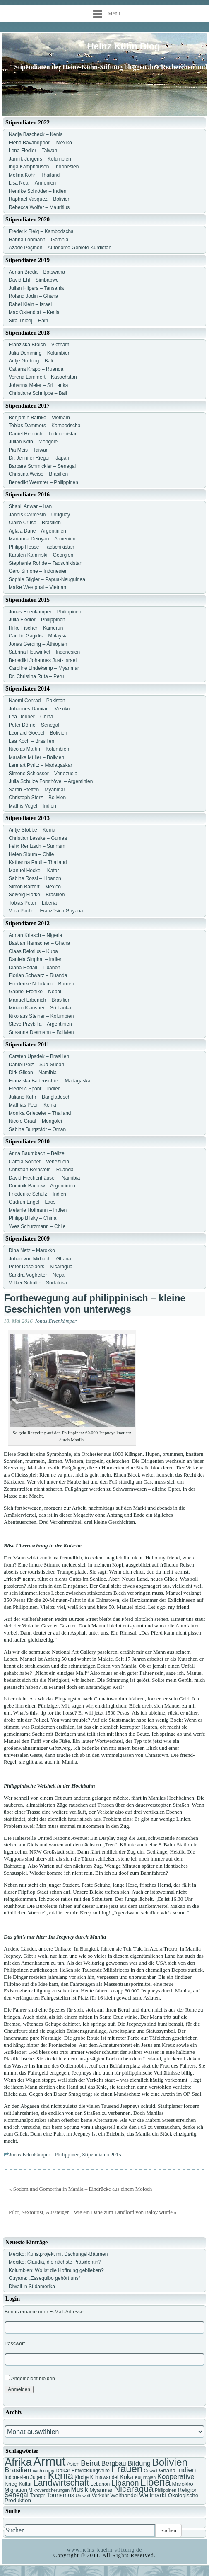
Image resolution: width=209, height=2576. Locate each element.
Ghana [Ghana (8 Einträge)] (167, 2470)
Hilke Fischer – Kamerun (36, 628)
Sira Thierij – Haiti (28, 321)
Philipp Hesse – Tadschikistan (41, 547)
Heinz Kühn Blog (123, 46)
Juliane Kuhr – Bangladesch (39, 1097)
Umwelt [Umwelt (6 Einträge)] (83, 2495)
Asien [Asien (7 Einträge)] (73, 2464)
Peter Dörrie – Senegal (34, 725)
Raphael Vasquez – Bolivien (39, 199)
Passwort (15, 2343)
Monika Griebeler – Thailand (40, 1113)
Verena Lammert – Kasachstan (43, 377)
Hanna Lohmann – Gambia (38, 240)
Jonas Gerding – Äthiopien (38, 644)
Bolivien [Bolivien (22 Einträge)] (170, 2462)
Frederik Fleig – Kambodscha (41, 231)
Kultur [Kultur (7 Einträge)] (25, 2484)
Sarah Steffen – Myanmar (37, 790)
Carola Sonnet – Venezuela (39, 1162)
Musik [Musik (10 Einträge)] (79, 2489)
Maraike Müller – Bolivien (36, 757)
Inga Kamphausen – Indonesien (44, 167)
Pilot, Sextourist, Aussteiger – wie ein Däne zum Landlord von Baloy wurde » (93, 2212)
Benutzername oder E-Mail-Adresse (44, 2311)
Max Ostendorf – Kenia (34, 312)
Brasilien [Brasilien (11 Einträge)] (18, 2470)
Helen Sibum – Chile (31, 854)
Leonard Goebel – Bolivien (38, 733)
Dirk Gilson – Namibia (33, 1072)
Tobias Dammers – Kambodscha (44, 425)
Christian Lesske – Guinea (38, 838)
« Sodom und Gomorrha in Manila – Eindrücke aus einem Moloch (80, 2189)
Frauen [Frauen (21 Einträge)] (126, 2468)
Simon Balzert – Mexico (35, 887)
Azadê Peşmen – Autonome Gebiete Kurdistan (60, 248)
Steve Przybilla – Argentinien (40, 1024)
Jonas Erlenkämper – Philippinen (45, 612)
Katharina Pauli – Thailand (38, 862)
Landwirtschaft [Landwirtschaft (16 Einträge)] (61, 2482)
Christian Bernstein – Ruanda (41, 1169)
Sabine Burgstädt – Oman (37, 1129)
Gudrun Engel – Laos (32, 1202)
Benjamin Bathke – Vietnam (39, 418)
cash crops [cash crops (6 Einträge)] (43, 2470)
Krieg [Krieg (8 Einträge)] (11, 2484)
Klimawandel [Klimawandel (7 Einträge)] (104, 2477)
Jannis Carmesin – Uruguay (39, 515)
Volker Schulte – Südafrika (38, 1283)
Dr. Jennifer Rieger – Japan (39, 458)
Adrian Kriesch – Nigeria (35, 935)
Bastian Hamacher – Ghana (39, 943)
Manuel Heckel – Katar (34, 870)
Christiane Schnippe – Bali (38, 393)
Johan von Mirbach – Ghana (40, 1259)
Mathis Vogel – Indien (32, 806)
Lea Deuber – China (31, 717)
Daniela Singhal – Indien (35, 959)
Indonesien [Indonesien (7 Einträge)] (17, 2477)
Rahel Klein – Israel (30, 304)
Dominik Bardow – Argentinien (42, 1186)
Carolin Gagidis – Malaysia (38, 636)
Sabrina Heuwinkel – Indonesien (44, 652)
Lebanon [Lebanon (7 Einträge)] (100, 2484)
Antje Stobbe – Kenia (32, 830)
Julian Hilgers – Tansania (36, 288)
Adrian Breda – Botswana (37, 272)
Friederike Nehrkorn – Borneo (41, 984)
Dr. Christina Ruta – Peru (36, 676)
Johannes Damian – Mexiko (39, 709)
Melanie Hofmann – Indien (38, 1210)
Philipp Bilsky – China (32, 1218)
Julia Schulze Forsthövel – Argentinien (51, 781)
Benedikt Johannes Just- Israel (43, 660)
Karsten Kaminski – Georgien (41, 555)
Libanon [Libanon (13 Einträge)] (125, 2483)
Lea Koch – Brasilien (31, 741)
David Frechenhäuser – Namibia (44, 1178)
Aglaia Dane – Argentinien (37, 531)
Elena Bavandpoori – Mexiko (40, 143)
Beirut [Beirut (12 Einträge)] (90, 2463)
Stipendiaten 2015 (101, 2154)
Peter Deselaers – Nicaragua (40, 1267)
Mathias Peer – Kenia (32, 1105)
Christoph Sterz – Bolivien (37, 797)
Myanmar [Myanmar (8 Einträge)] (101, 2490)
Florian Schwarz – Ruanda (38, 975)
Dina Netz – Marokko (32, 1250)
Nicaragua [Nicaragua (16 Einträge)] (133, 2488)
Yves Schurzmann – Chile (37, 1226)
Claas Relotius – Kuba (33, 951)
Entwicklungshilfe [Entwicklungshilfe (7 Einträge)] (91, 2471)
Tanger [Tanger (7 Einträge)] (37, 2495)
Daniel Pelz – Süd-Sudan (36, 1065)
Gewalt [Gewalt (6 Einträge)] (150, 2470)
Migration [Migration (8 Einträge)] (16, 2490)
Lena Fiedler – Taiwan (33, 150)
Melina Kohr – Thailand (34, 175)
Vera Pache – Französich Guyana (46, 911)
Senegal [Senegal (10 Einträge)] (17, 2494)
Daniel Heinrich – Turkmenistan (43, 434)
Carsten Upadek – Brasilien (39, 1056)
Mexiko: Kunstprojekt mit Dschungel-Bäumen (58, 2254)
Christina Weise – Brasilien (38, 474)
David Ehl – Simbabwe (34, 280)
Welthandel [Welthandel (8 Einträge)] (124, 2495)
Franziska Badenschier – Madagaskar (50, 1081)
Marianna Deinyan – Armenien (42, 539)
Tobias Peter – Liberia (33, 903)
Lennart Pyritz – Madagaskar (40, 765)
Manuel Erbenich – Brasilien (39, 1000)
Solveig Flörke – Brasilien (37, 895)
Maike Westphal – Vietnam (38, 587)
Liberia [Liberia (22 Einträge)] (155, 2482)
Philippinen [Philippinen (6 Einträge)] (165, 2490)
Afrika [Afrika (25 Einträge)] (18, 2462)
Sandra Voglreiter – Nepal (37, 1275)
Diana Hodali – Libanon (34, 968)
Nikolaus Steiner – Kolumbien (41, 1016)
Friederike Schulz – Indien (37, 1194)
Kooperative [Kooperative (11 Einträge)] (176, 2477)
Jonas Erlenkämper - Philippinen (44, 2154)
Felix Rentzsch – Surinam (37, 846)
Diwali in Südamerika (32, 2286)
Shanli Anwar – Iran (30, 506)
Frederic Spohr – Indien (34, 1089)
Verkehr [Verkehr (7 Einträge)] (100, 2495)
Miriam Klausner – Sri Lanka (40, 1008)
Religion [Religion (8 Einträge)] (187, 2490)
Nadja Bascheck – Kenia (36, 134)
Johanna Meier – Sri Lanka (38, 385)
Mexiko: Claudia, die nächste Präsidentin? (55, 2262)
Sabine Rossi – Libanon (35, 878)
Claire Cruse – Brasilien (35, 522)
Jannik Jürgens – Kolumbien (40, 159)
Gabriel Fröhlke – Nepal (35, 992)
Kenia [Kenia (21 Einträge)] (60, 2475)
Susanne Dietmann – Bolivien (41, 1032)
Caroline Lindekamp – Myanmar (44, 668)
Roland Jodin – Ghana (33, 296)
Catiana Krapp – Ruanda (36, 369)
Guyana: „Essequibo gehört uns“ (44, 2278)
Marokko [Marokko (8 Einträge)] (182, 2484)
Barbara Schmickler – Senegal (42, 466)
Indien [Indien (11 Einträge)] (186, 2470)
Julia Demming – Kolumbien (39, 353)
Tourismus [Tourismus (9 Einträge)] (60, 2495)
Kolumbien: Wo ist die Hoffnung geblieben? (56, 2270)
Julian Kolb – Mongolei (34, 442)
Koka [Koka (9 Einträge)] (127, 2477)
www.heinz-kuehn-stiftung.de (104, 2550)
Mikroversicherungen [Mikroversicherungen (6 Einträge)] (49, 2490)
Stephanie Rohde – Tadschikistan (45, 563)
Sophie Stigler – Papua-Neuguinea (47, 579)
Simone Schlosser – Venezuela (43, 773)
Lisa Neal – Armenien (32, 183)
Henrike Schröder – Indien (37, 191)
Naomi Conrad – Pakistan (37, 700)
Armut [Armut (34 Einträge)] (49, 2461)
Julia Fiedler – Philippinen (37, 620)
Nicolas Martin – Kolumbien (39, 749)
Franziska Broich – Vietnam (39, 345)
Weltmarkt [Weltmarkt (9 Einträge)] (152, 2495)
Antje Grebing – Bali (31, 361)
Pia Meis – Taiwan (29, 450)
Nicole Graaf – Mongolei (35, 1121)
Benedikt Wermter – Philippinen (43, 482)
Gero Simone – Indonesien (38, 571)
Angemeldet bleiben (30, 2378)
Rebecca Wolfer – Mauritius (39, 207)
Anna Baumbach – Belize (37, 1153)
